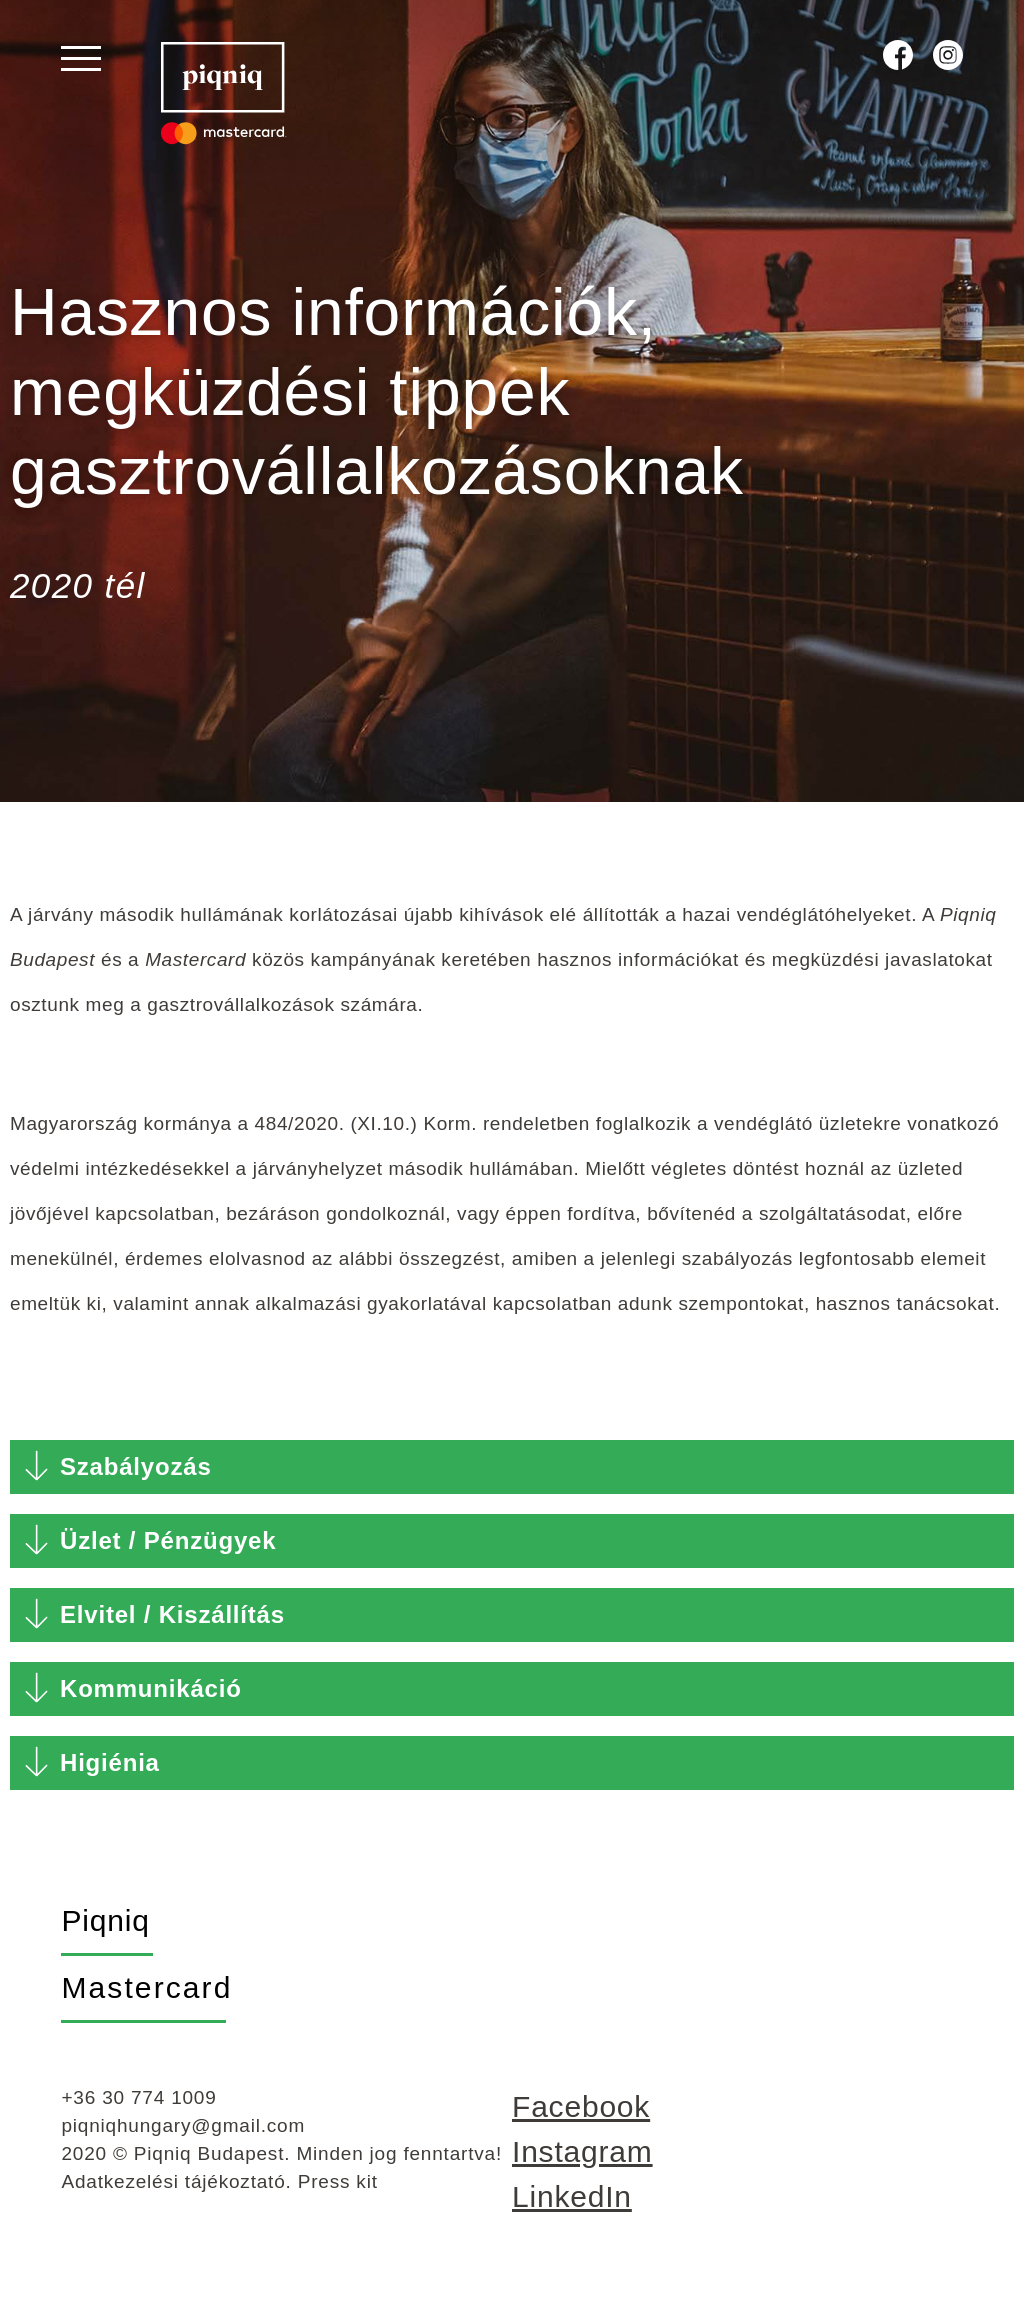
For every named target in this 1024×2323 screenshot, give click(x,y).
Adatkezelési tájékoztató (173, 2195)
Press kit (338, 2195)
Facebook (581, 2120)
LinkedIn (572, 2210)
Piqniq (105, 1934)
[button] (512, 1481)
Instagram (582, 2165)
